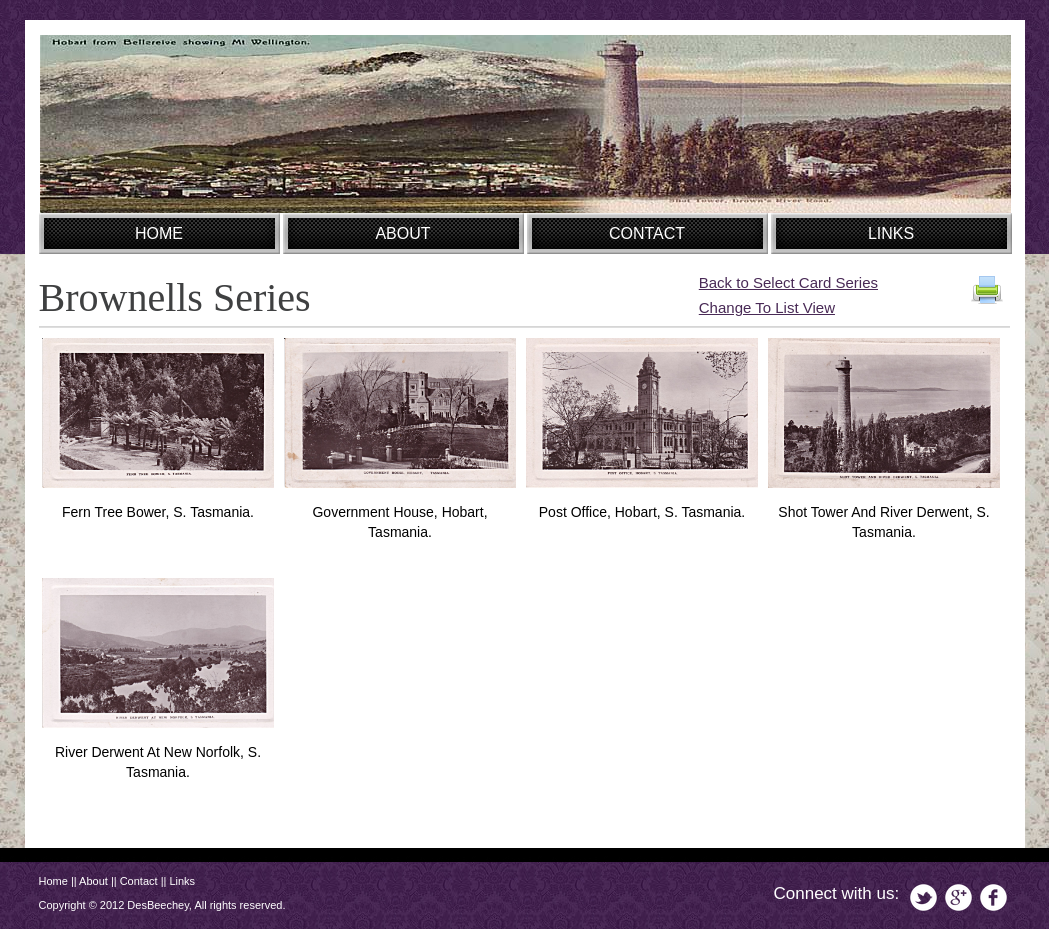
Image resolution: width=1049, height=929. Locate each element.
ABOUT (402, 233)
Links (182, 881)
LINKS (891, 233)
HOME (159, 233)
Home (53, 881)
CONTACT (647, 233)
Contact (139, 881)
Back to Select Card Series (788, 282)
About (93, 881)
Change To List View (767, 307)
